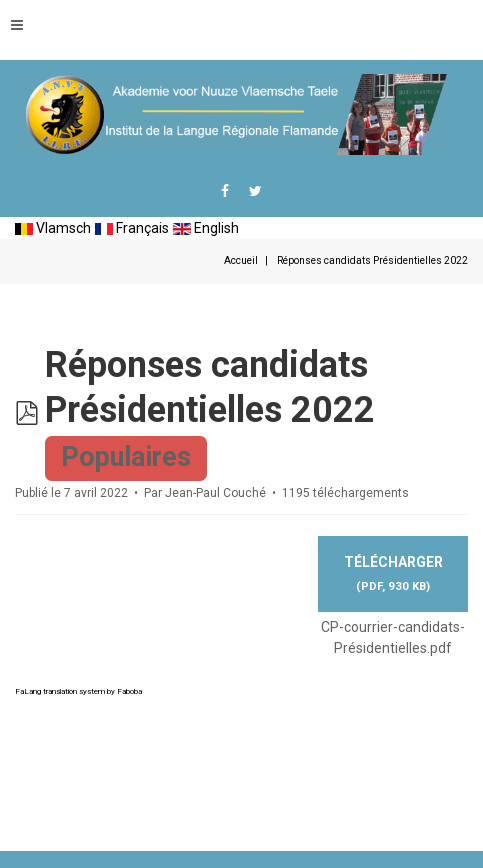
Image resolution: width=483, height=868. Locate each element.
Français (132, 228)
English (206, 228)
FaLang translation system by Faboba (78, 691)
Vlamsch (53, 228)
